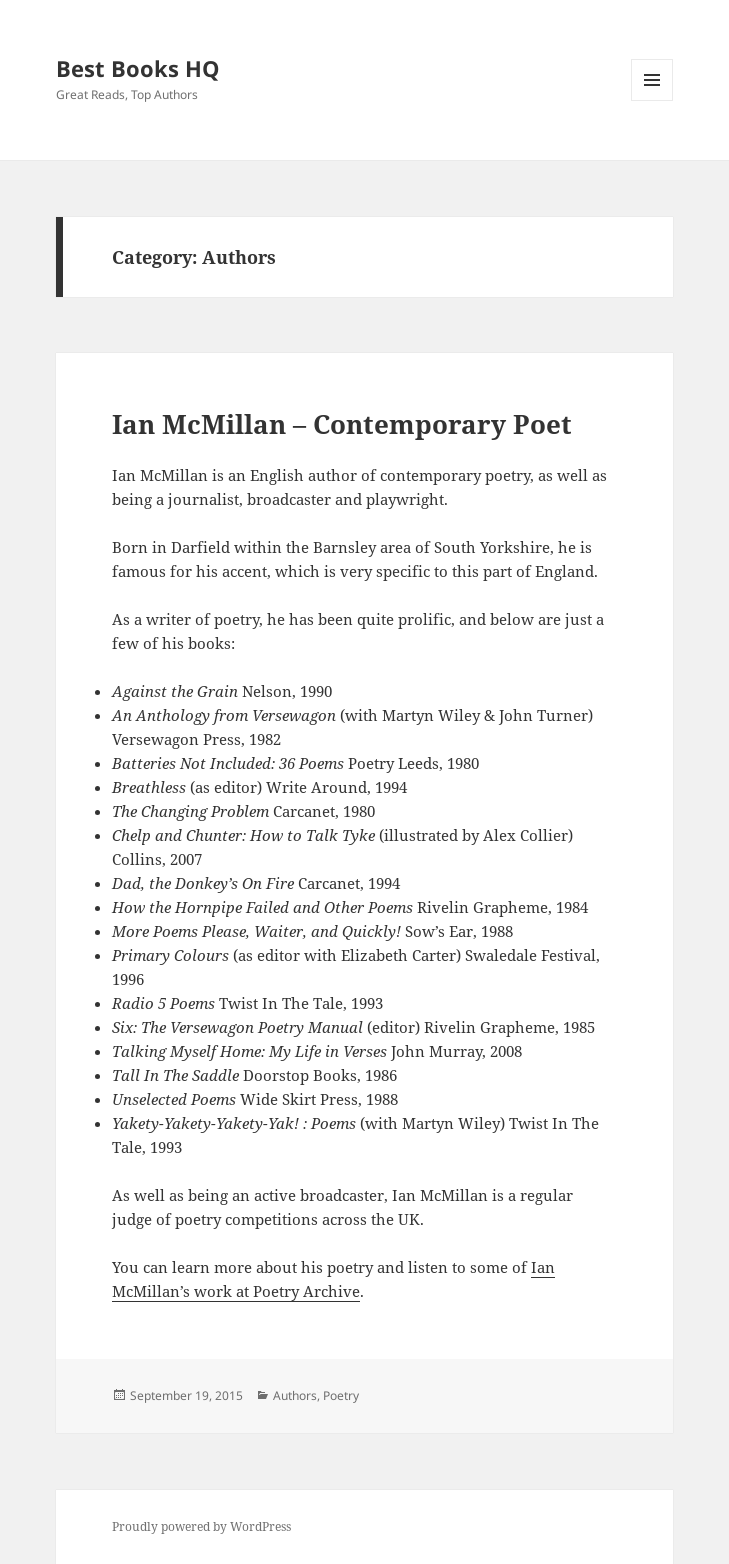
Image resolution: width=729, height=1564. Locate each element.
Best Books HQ (138, 68)
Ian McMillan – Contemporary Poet (342, 424)
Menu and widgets (652, 100)
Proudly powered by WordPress (201, 1526)
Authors (295, 1395)
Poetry (341, 1395)
